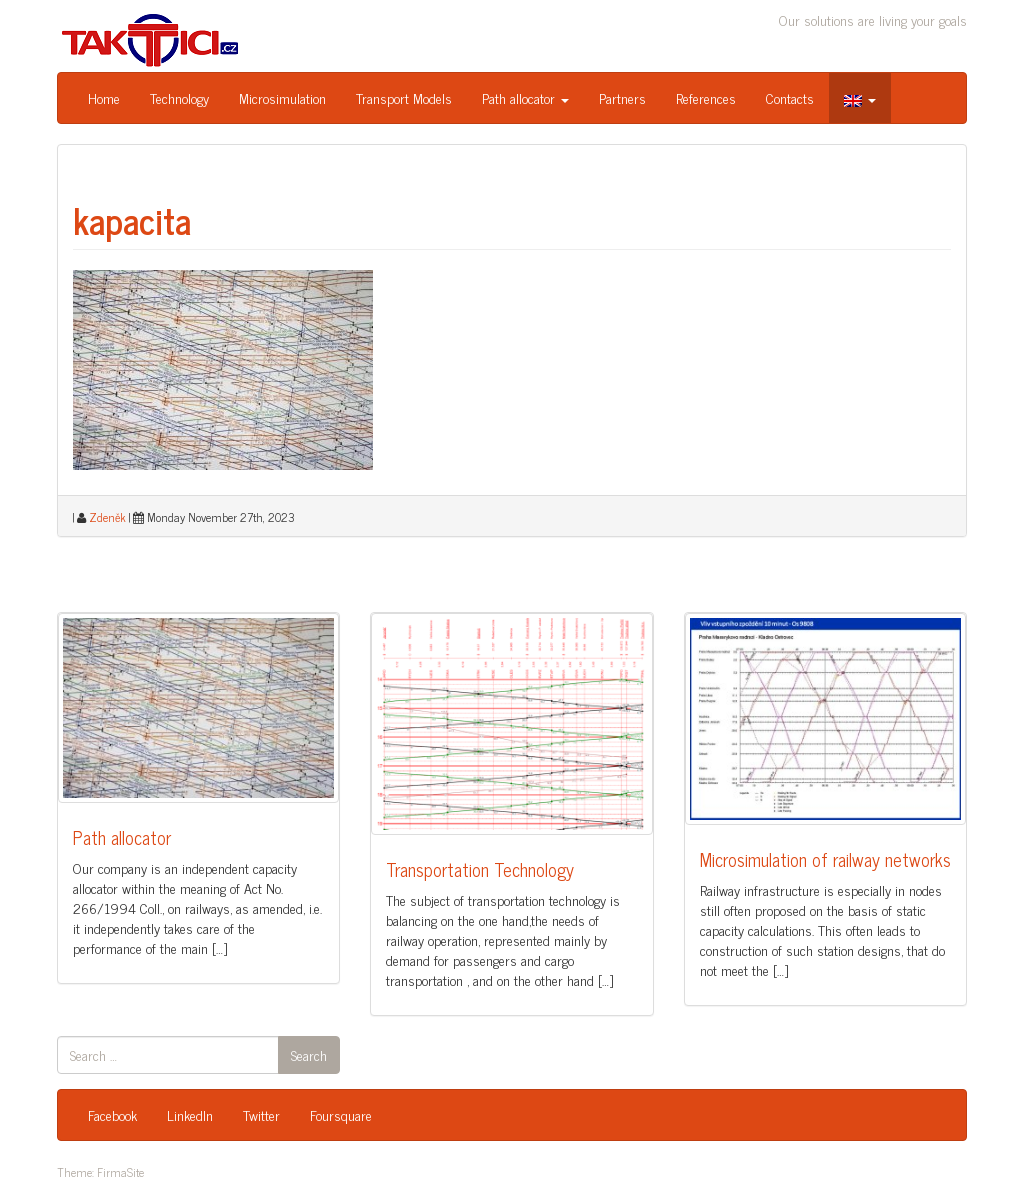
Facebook (112, 1114)
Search (309, 1054)
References (706, 97)
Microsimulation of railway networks (825, 859)
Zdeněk (107, 517)
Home (104, 97)
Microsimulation (282, 97)
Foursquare (341, 1114)
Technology (179, 97)
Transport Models (404, 97)
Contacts (790, 97)
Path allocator (525, 97)
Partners (622, 97)
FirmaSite (120, 1172)
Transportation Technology (480, 869)
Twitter (261, 1114)
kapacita (132, 219)
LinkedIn (190, 1114)
